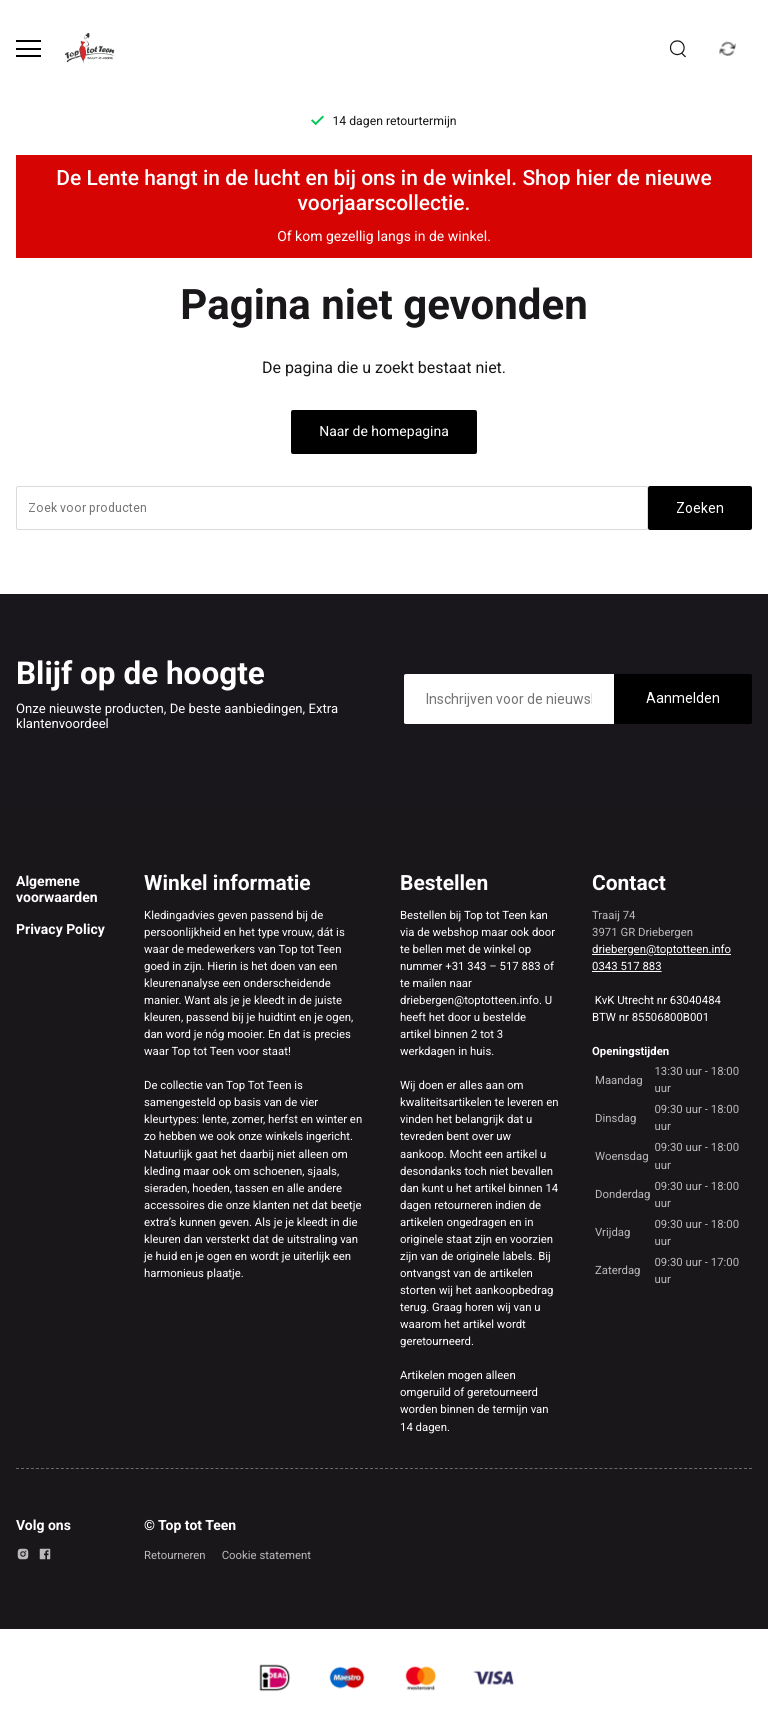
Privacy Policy (60, 930)
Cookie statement (266, 1555)
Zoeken (700, 508)
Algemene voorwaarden (57, 890)
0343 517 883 (627, 966)
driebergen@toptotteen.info (661, 949)
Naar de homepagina (384, 432)
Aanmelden (683, 698)
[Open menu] (28, 48)
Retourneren (175, 1555)
